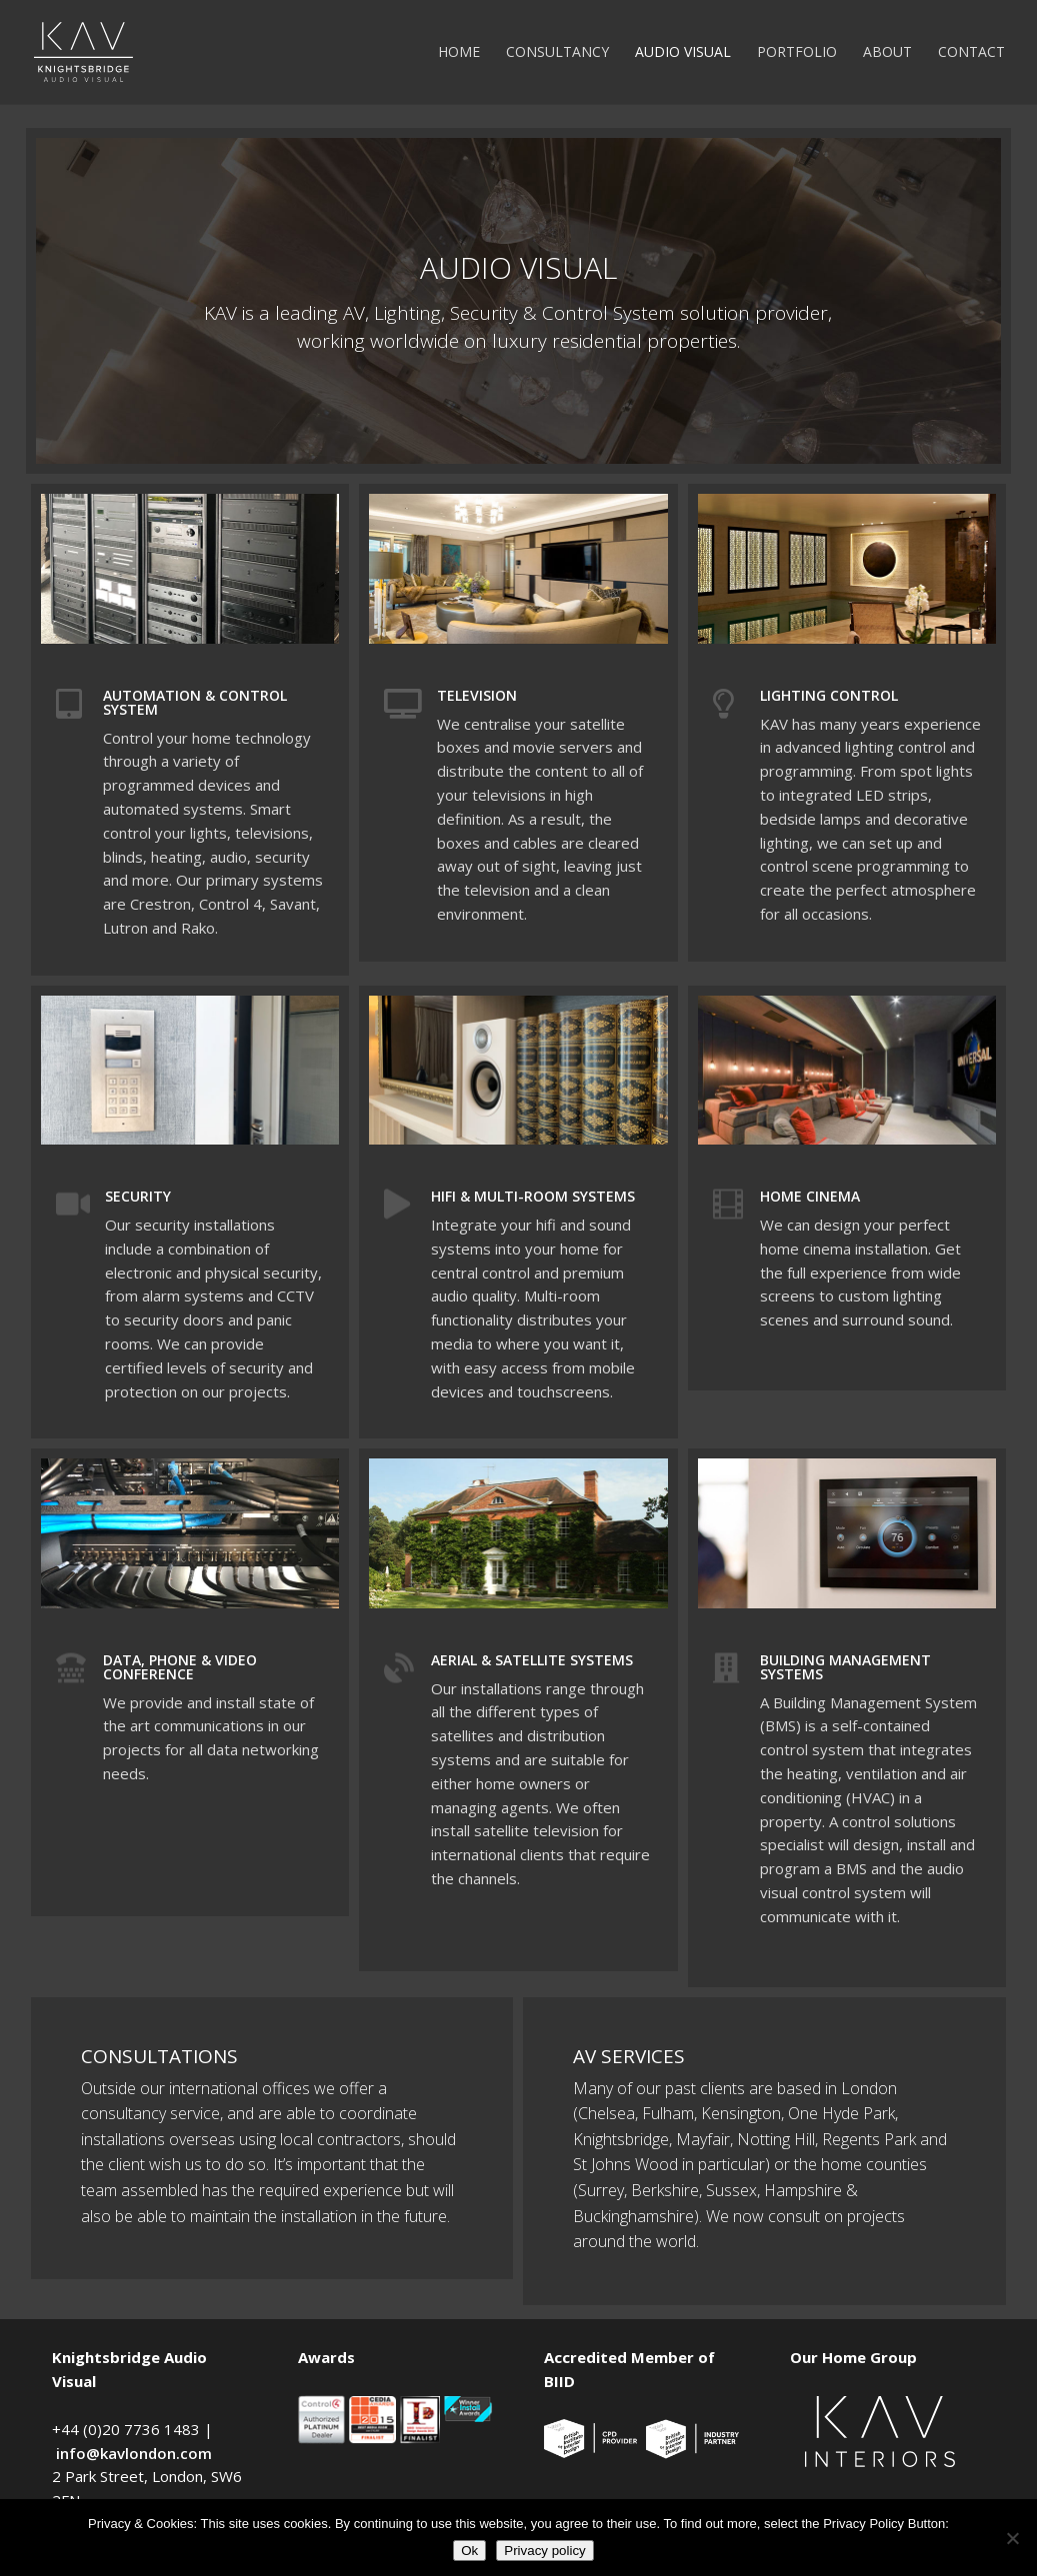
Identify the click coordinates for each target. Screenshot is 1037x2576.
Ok (469, 2550)
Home (459, 53)
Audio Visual (683, 53)
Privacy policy (544, 2550)
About (887, 53)
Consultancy (557, 53)
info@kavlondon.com (134, 2453)
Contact (971, 53)
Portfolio (797, 53)
